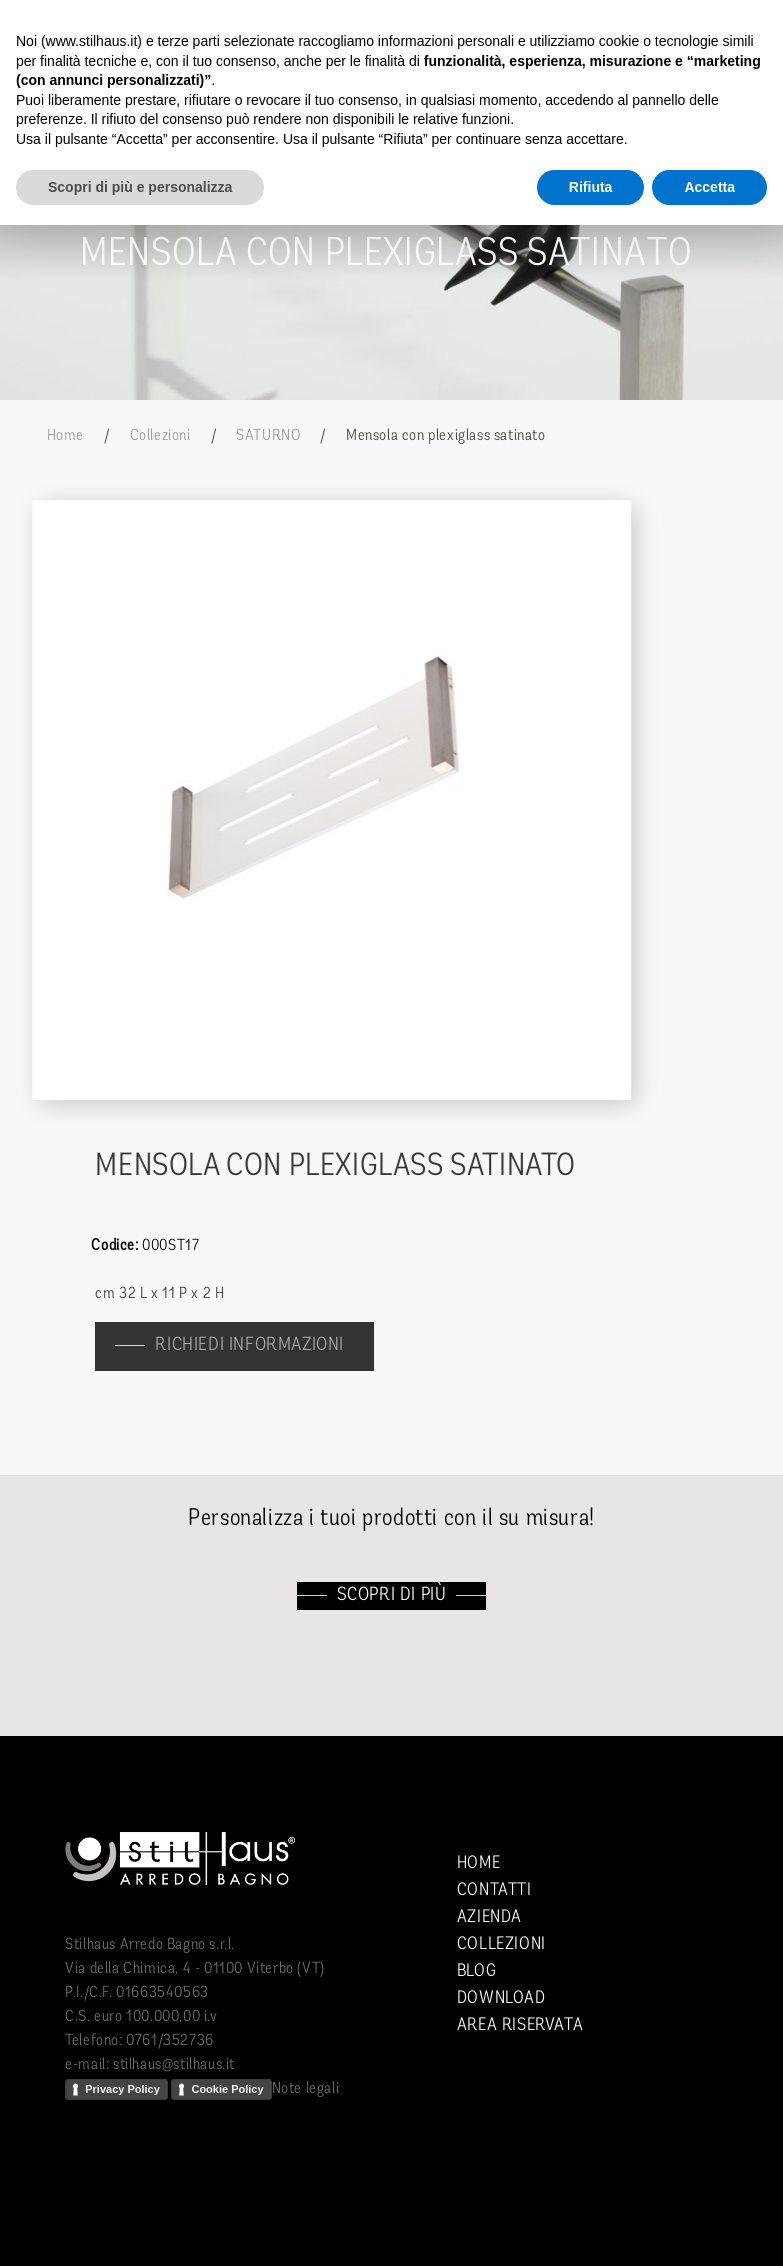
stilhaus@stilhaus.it (174, 2065)
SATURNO (268, 436)
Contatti (494, 1890)
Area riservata (520, 2025)
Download (501, 1998)
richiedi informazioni (259, 1345)
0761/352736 (170, 2041)
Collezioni (160, 436)
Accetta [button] (709, 187)
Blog (476, 1971)
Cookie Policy (227, 2089)
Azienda (489, 1917)
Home (65, 436)
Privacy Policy (122, 2089)
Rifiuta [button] (591, 187)
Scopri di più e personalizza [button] (140, 187)
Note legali (306, 2089)
